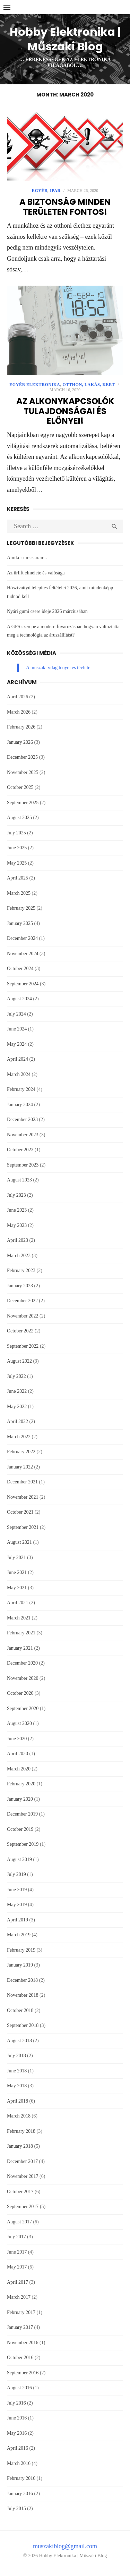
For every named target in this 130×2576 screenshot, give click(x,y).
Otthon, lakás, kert (88, 384)
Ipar (55, 190)
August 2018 (19, 2040)
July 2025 (16, 832)
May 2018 (17, 2085)
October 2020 (20, 1693)
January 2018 (20, 2146)
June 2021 (17, 1572)
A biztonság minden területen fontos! (65, 207)
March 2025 (19, 893)
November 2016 (22, 2342)
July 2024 (16, 1014)
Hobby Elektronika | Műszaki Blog (65, 39)
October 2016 (20, 2357)
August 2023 (19, 1179)
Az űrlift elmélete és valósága (35, 572)
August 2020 (19, 1723)
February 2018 (21, 2131)
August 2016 (19, 2387)
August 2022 (19, 1361)
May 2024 (17, 1044)
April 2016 (17, 2448)
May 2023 (17, 1225)
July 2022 (16, 1376)
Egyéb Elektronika (34, 384)
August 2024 (19, 998)
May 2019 (17, 1904)
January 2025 (20, 923)
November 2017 (22, 2176)
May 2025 (17, 863)
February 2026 (21, 727)
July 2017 (16, 2236)
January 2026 (20, 742)
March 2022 (19, 1436)
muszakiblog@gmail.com (65, 2546)
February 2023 (21, 1270)
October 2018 (20, 2010)
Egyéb (39, 190)
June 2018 (17, 2070)
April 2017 (17, 2282)
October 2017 (20, 2191)
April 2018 (17, 2101)
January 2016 (20, 2493)
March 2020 (19, 1768)
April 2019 (17, 1919)
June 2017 (17, 2252)
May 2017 (17, 2267)
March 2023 (19, 1255)
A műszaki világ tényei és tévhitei (59, 667)
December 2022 (22, 1300)
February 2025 (21, 908)
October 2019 (20, 1829)
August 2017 (19, 2221)
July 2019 (16, 1874)
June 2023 (17, 1210)
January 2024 (20, 1104)
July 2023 (16, 1195)
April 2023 (17, 1240)
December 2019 (22, 1814)
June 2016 (17, 2418)
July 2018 (16, 2055)
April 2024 (17, 1059)
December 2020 (22, 1663)
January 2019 (20, 1965)
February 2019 (21, 1950)
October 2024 (20, 968)
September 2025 (22, 802)
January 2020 (20, 1799)
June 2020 (17, 1738)
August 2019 (19, 1859)
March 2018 (19, 2116)
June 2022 (17, 1391)
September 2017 (22, 2206)
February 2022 (21, 1451)
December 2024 (22, 938)
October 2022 (20, 1330)
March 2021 (19, 1617)
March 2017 (19, 2297)
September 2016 (22, 2372)
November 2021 (22, 1497)
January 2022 (20, 1467)
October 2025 (20, 787)
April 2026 (17, 696)
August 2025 (19, 817)
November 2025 (22, 772)
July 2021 (16, 1557)
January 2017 (20, 2327)
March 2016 (19, 2463)
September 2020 (22, 1708)
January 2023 (20, 1285)
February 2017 (21, 2312)
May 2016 (17, 2433)
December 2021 (22, 1481)
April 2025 (17, 878)
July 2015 (16, 2508)
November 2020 (22, 1678)
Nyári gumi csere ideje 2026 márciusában (47, 611)
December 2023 (22, 1119)
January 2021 (20, 1648)
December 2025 (22, 757)
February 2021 (21, 1632)
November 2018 (22, 1995)
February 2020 (21, 1783)
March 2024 (19, 1074)
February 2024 (21, 1089)
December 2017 (22, 2161)
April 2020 (17, 1753)
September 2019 (22, 1844)
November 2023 (22, 1134)
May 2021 (17, 1587)
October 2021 (20, 1512)
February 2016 (21, 2478)
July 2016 (16, 2403)
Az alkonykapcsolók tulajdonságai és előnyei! (65, 411)
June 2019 (17, 1889)
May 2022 (17, 1406)
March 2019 (19, 1934)
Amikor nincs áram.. (27, 557)
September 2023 (22, 1165)
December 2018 (22, 1980)
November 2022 (22, 1316)
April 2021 (17, 1602)
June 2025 (17, 847)
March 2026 (19, 712)
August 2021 (19, 1542)
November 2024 (22, 953)
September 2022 (22, 1346)
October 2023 (20, 1149)
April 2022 (17, 1421)
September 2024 (22, 983)
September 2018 (22, 2025)
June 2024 (17, 1029)
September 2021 (22, 1527)
